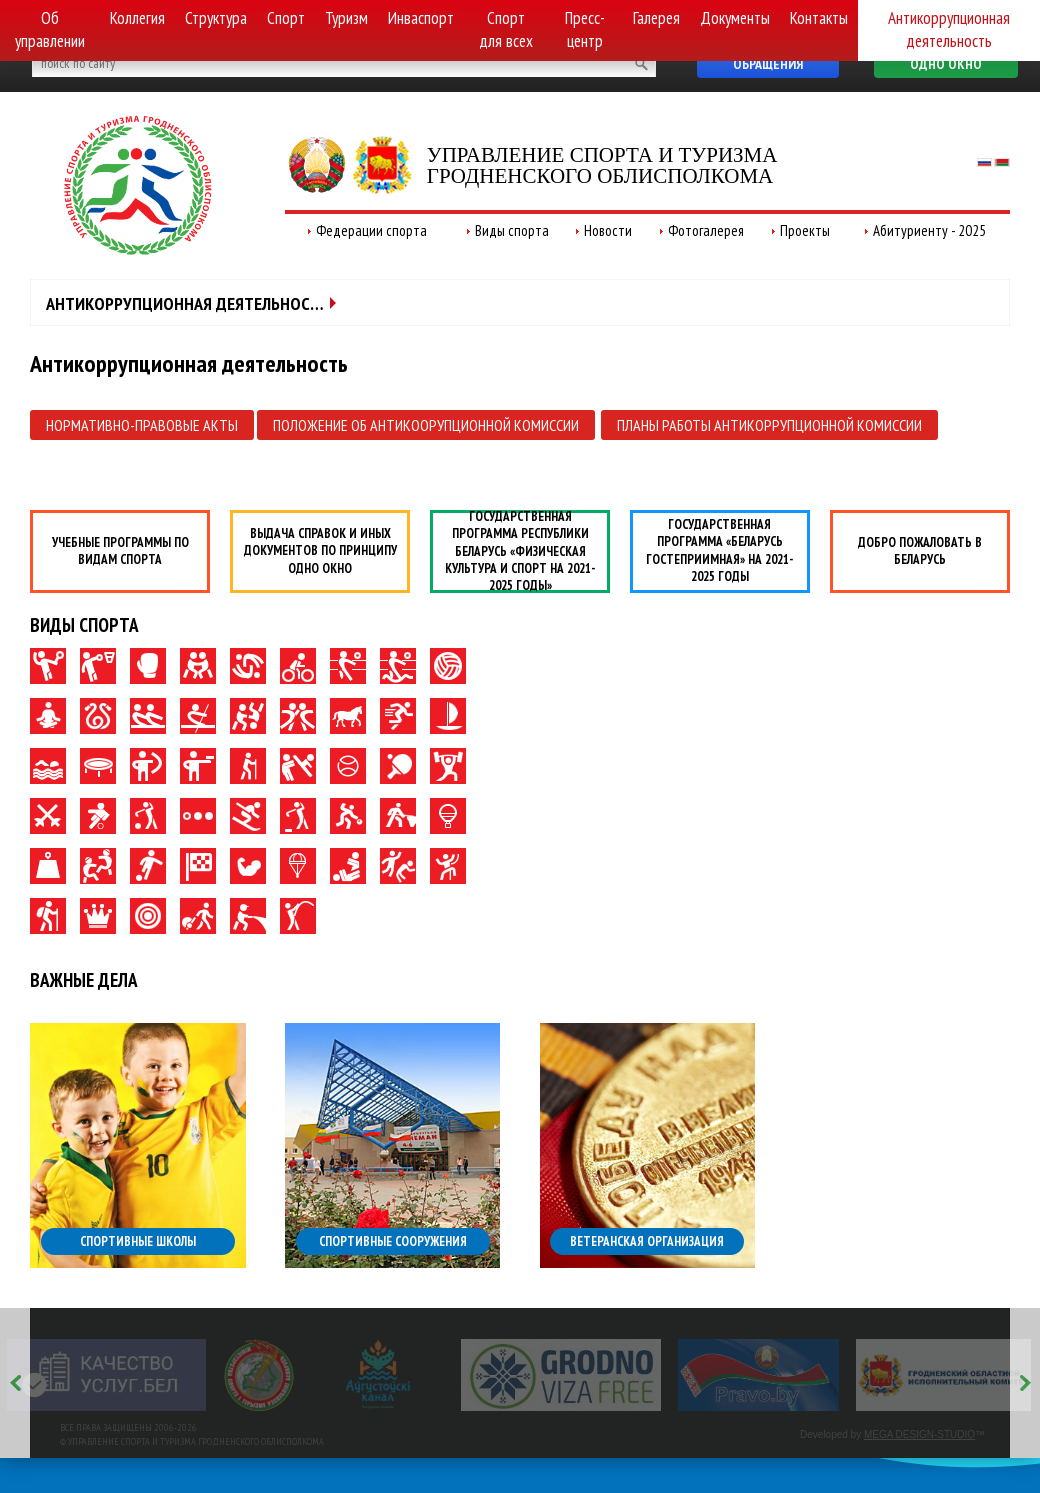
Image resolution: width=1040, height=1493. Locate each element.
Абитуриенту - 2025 (929, 230)
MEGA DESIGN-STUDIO (919, 1434)
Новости (608, 230)
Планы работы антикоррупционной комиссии (769, 425)
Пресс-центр (585, 29)
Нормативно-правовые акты (142, 425)
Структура (216, 18)
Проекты (805, 230)
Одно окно (946, 64)
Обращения (768, 64)
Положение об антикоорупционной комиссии (426, 425)
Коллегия (137, 18)
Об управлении (50, 29)
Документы (735, 18)
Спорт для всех (506, 29)
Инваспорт (421, 18)
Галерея (656, 18)
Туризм (346, 18)
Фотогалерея (706, 230)
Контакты (819, 18)
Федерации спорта (371, 230)
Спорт (286, 18)
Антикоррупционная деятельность (949, 29)
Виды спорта (512, 230)
